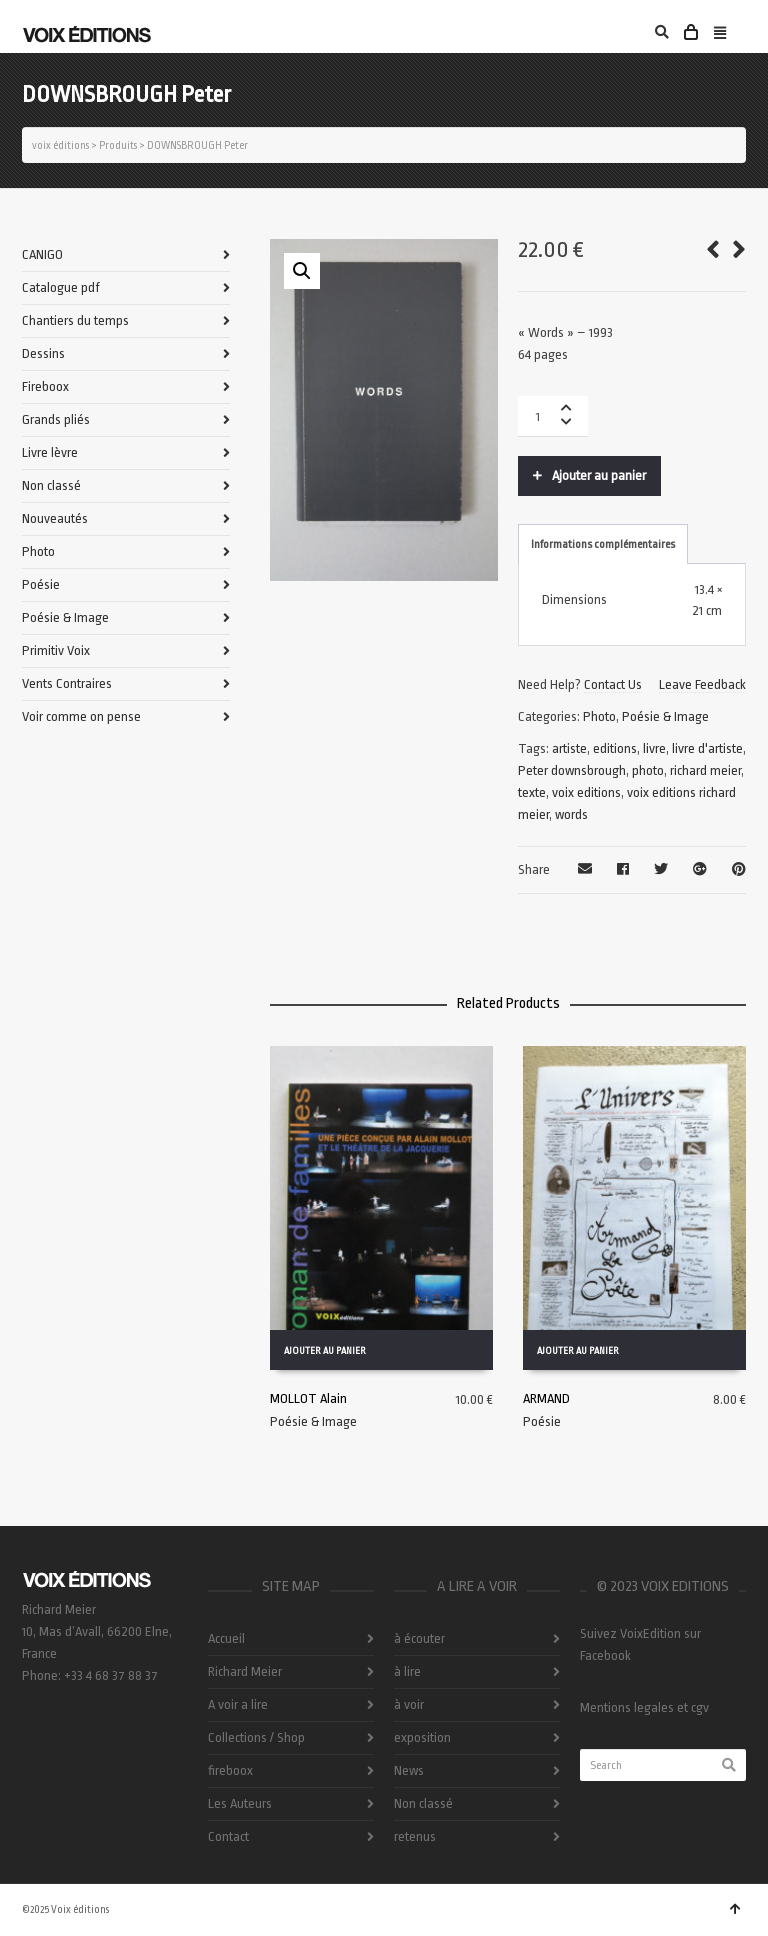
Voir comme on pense (81, 716)
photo (648, 770)
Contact (228, 1836)
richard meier (705, 770)
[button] (302, 271)
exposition (422, 1737)
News (409, 1770)
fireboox (230, 1770)
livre (654, 748)
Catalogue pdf (61, 287)
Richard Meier (245, 1671)
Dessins (43, 353)
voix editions (586, 792)
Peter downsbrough (572, 770)
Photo (599, 716)
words (571, 814)
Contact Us (613, 684)
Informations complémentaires (603, 544)
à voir (409, 1704)
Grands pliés (56, 419)
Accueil (226, 1638)
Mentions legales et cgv (644, 1707)
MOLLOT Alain (308, 1398)
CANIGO (42, 254)
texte (532, 792)
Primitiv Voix (56, 650)
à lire (407, 1671)
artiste (569, 748)
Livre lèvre (50, 452)
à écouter (419, 1638)
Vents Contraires (67, 683)
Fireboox (45, 386)
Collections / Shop (256, 1737)
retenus (415, 1836)
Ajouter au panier (599, 475)
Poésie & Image (665, 716)
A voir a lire (238, 1704)
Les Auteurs (240, 1803)
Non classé (51, 485)
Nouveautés (55, 518)
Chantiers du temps (75, 320)
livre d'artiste (707, 748)
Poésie (542, 1421)
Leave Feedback (702, 684)
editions (615, 748)
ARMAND (546, 1398)
